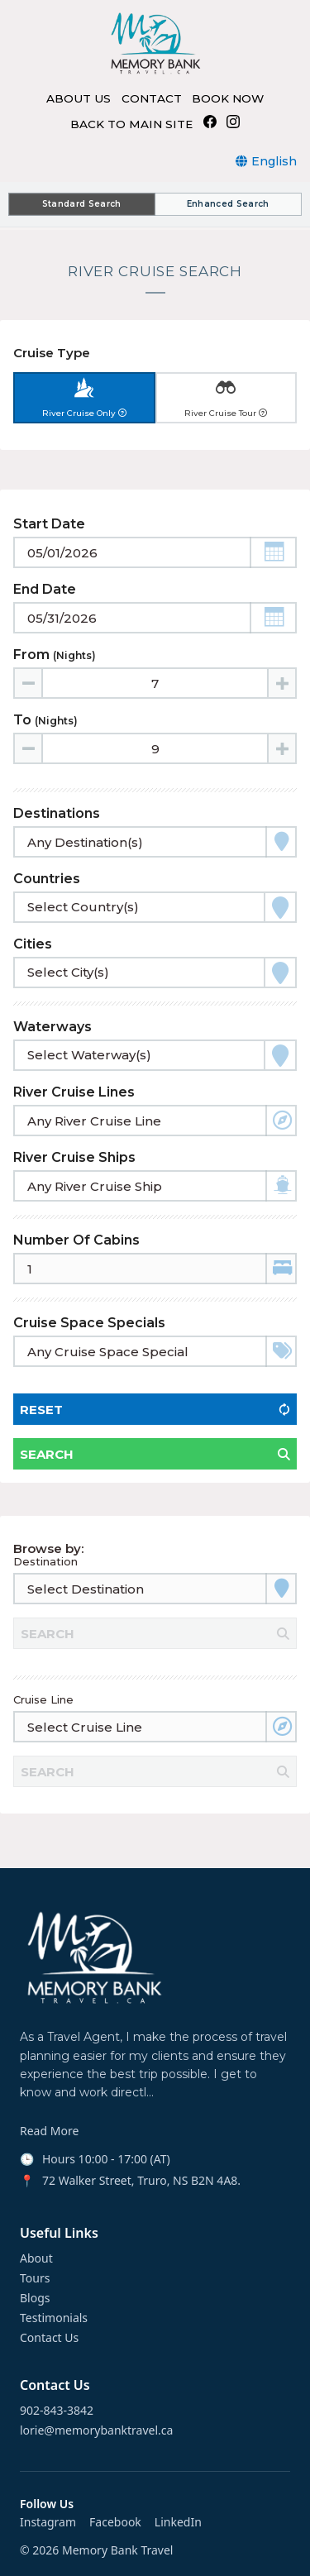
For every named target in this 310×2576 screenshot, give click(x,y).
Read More (49, 2131)
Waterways (52, 1027)
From (54, 654)
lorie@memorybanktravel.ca (96, 2430)
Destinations (56, 813)
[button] (273, 552)
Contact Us (49, 2338)
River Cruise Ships (74, 1157)
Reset (41, 1409)
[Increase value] (281, 683)
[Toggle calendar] (155, 552)
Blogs (35, 2298)
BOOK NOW (228, 99)
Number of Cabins (76, 1240)
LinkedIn (178, 2522)
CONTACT (152, 99)
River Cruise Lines (74, 1092)
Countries (46, 879)
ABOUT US (78, 99)
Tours (35, 2278)
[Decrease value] (29, 683)
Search (47, 1454)
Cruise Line (43, 1699)
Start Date (49, 524)
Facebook (115, 2522)
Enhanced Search (228, 203)
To (45, 720)
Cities (32, 944)
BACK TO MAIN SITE (131, 125)
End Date (44, 589)
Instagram (48, 2522)
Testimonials (54, 2318)
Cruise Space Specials (89, 1323)
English (274, 161)
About (36, 2258)
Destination (45, 1561)
